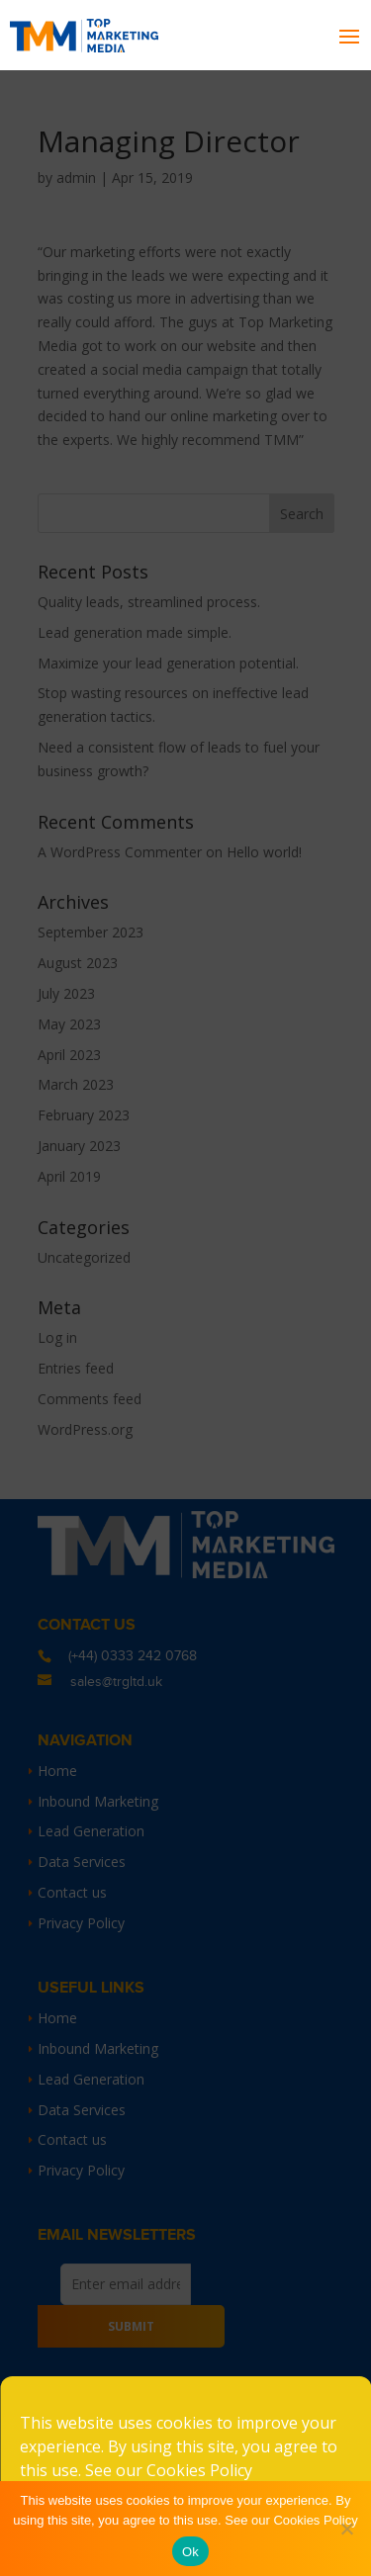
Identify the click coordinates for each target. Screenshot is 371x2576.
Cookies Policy (199, 2470)
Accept (185, 2529)
